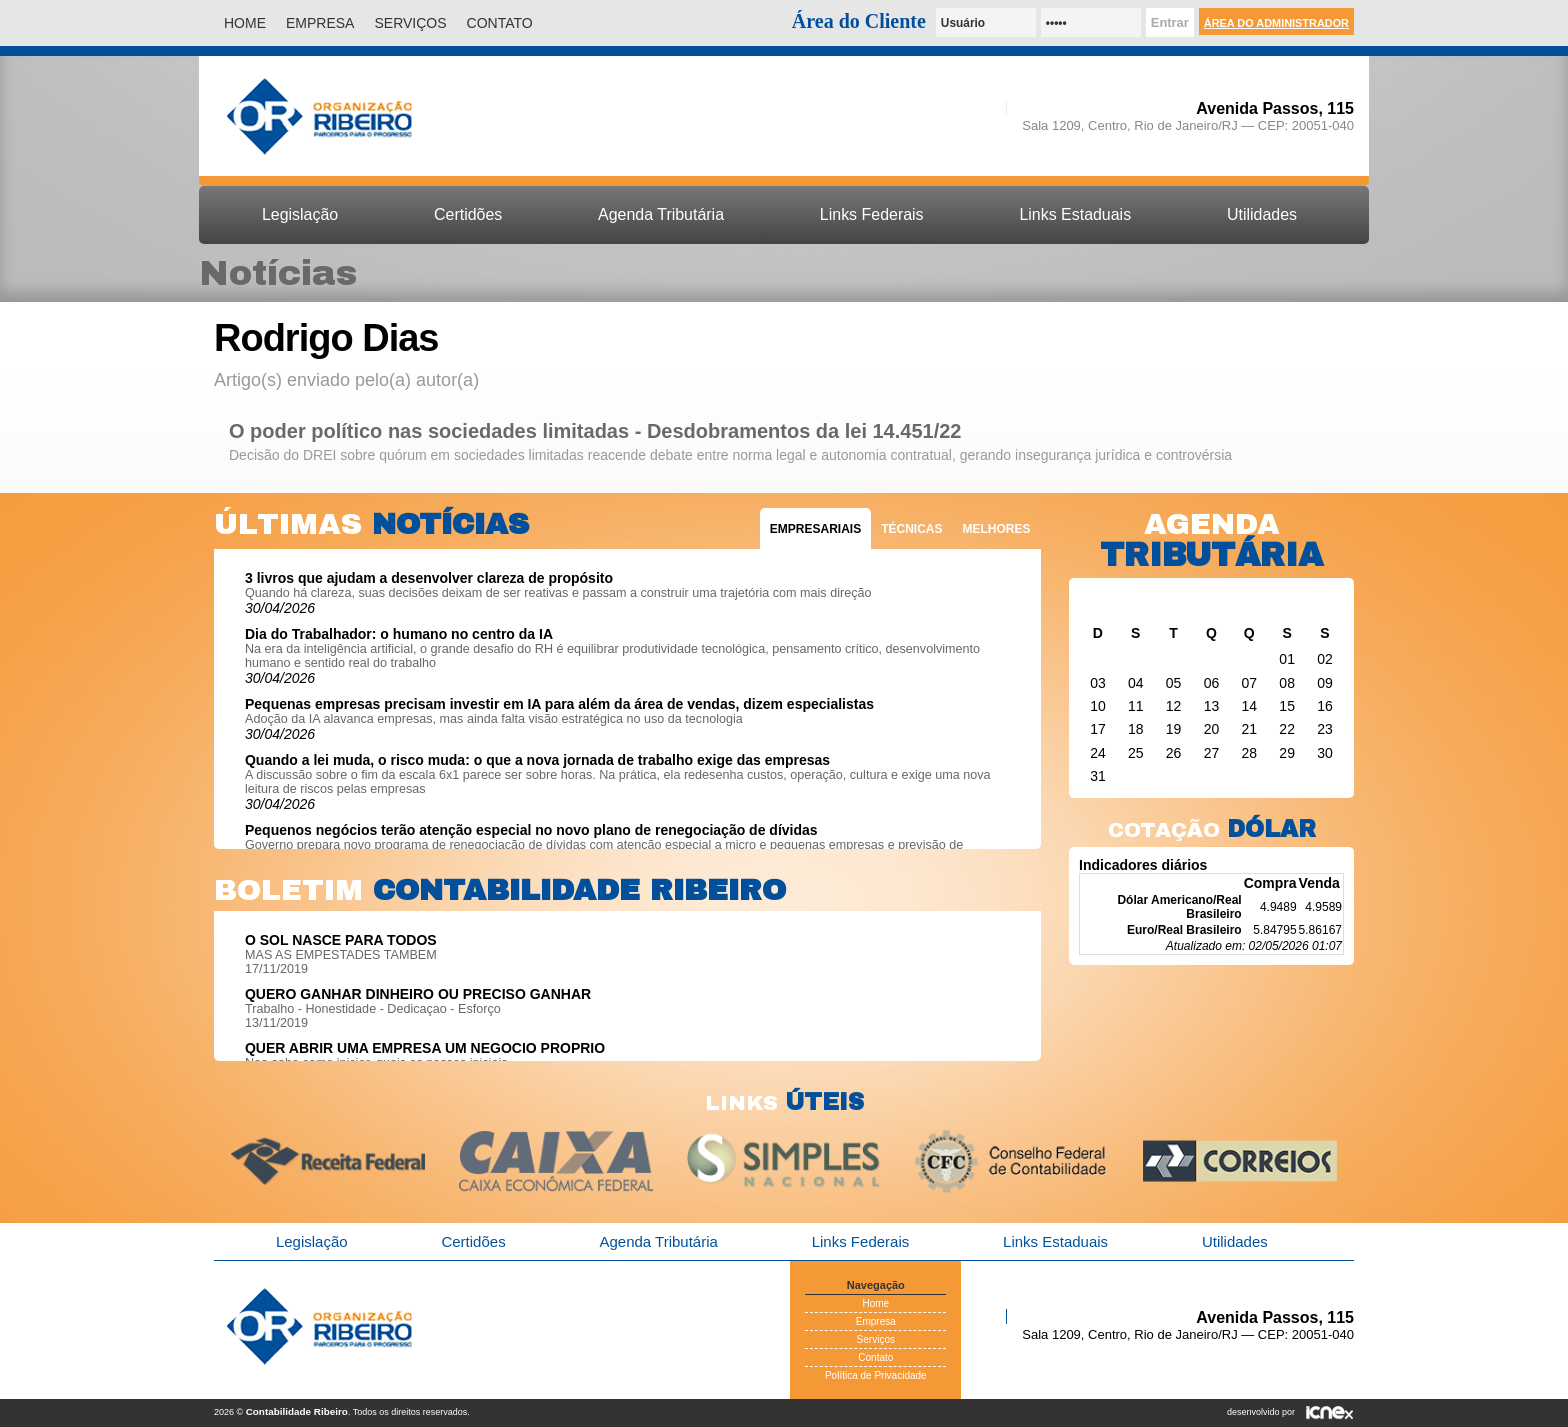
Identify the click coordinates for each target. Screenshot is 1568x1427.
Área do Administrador (1276, 23)
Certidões (468, 214)
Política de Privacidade (876, 1375)
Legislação (300, 214)
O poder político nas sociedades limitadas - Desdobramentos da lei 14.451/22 (595, 431)
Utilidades (1262, 214)
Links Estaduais (1075, 214)
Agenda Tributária (661, 214)
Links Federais (872, 214)
